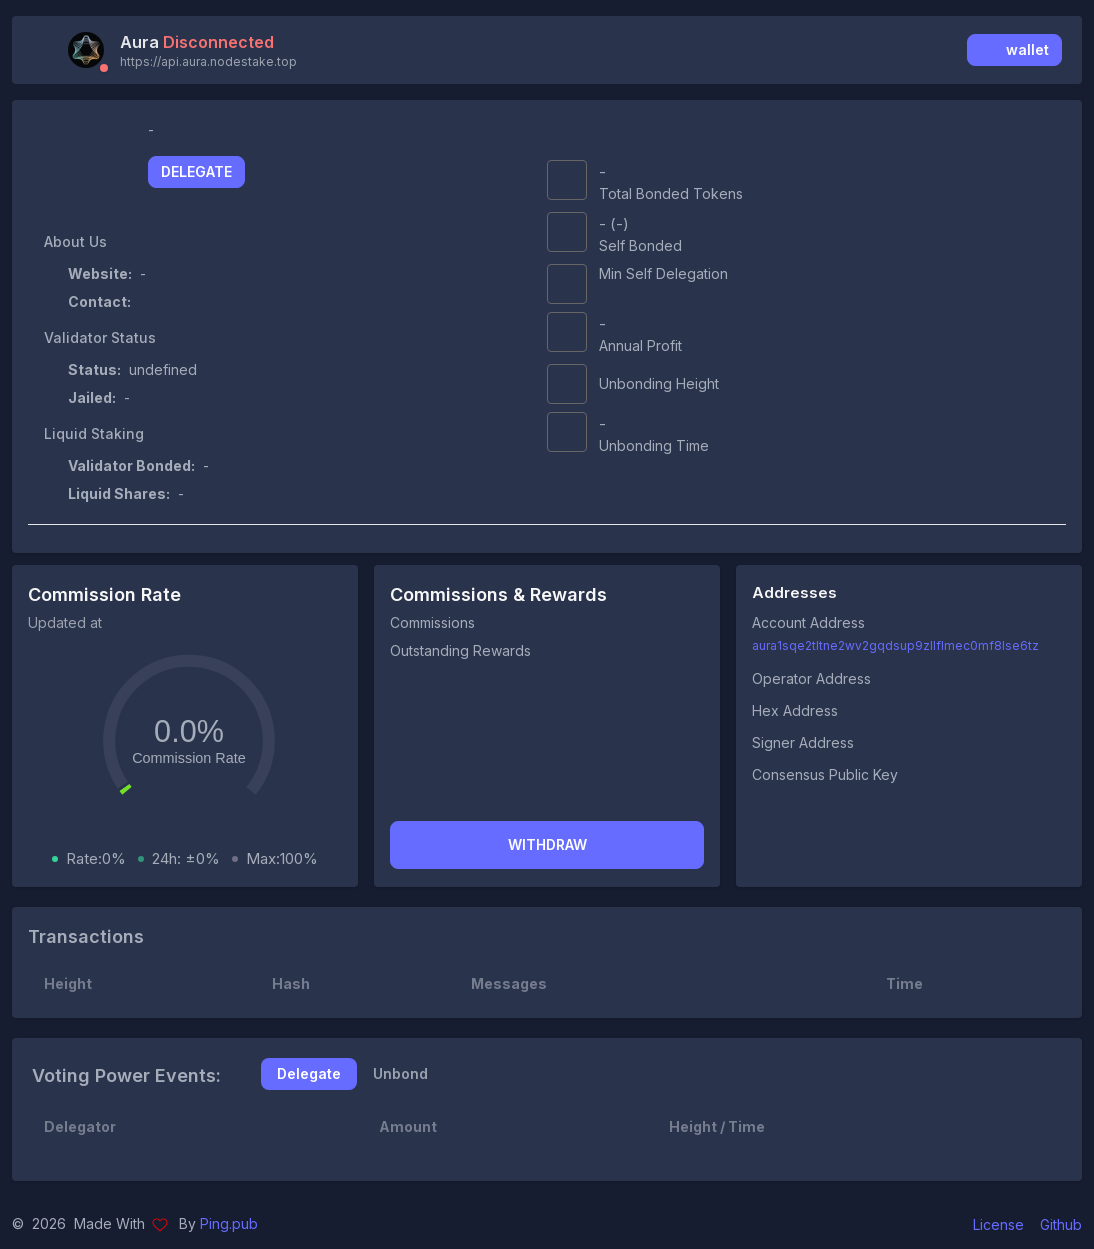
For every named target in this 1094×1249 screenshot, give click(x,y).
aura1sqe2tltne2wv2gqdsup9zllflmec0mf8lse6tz (895, 645)
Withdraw (547, 844)
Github (1061, 1224)
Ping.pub (229, 1223)
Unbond (400, 1073)
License (998, 1224)
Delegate (196, 171)
